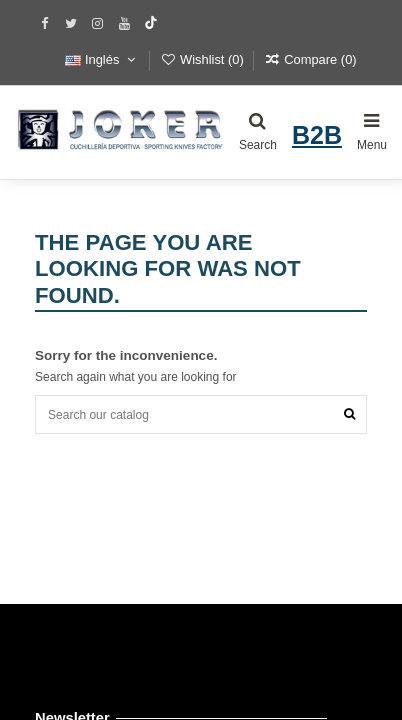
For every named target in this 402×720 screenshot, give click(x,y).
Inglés (102, 59)
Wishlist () (204, 59)
